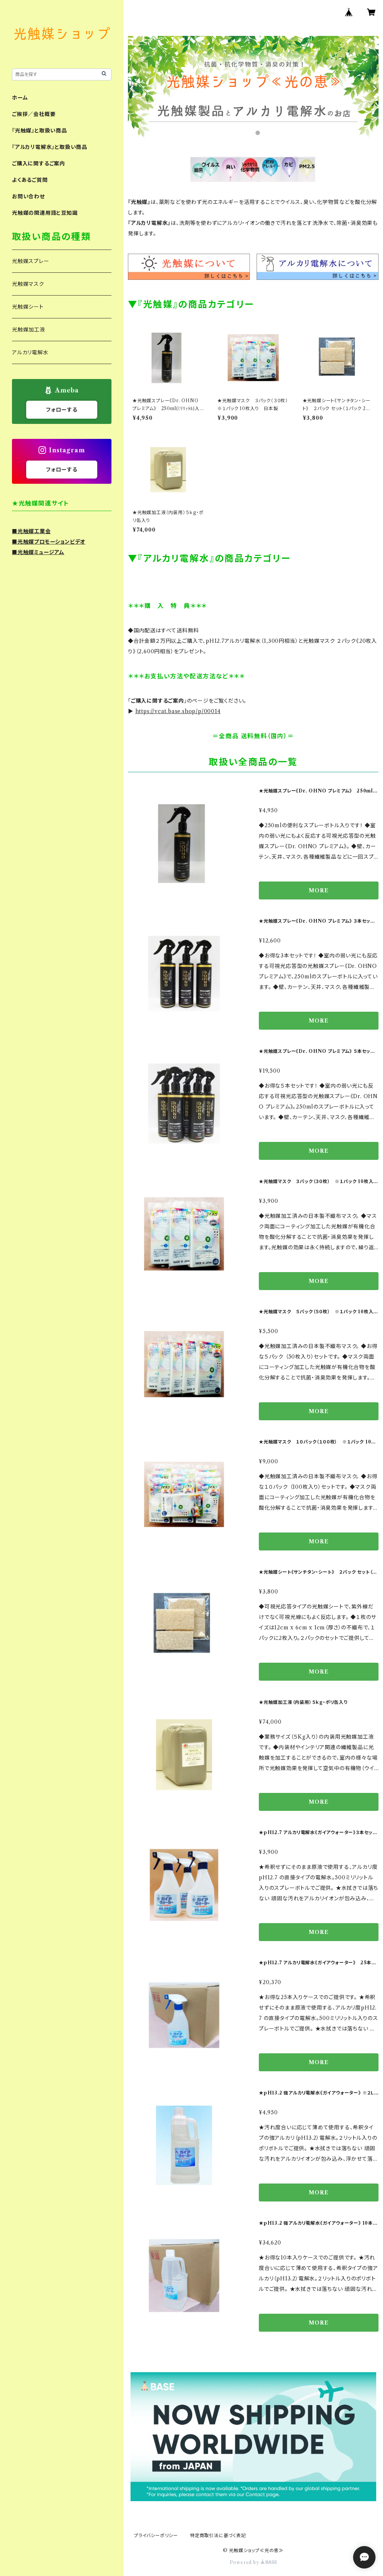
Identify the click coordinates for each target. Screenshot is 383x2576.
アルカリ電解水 (30, 352)
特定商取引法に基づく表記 (218, 2535)
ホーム (20, 97)
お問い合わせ (28, 196)
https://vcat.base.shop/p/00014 (178, 711)
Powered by (253, 2562)
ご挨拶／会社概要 (33, 114)
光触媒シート (28, 306)
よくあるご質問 (30, 180)
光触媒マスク (28, 284)
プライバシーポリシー (156, 2535)
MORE (318, 890)
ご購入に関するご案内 (38, 163)
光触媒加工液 (28, 329)
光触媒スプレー (30, 261)
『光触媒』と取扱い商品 (39, 130)
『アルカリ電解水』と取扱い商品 (49, 147)
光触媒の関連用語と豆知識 (45, 213)
